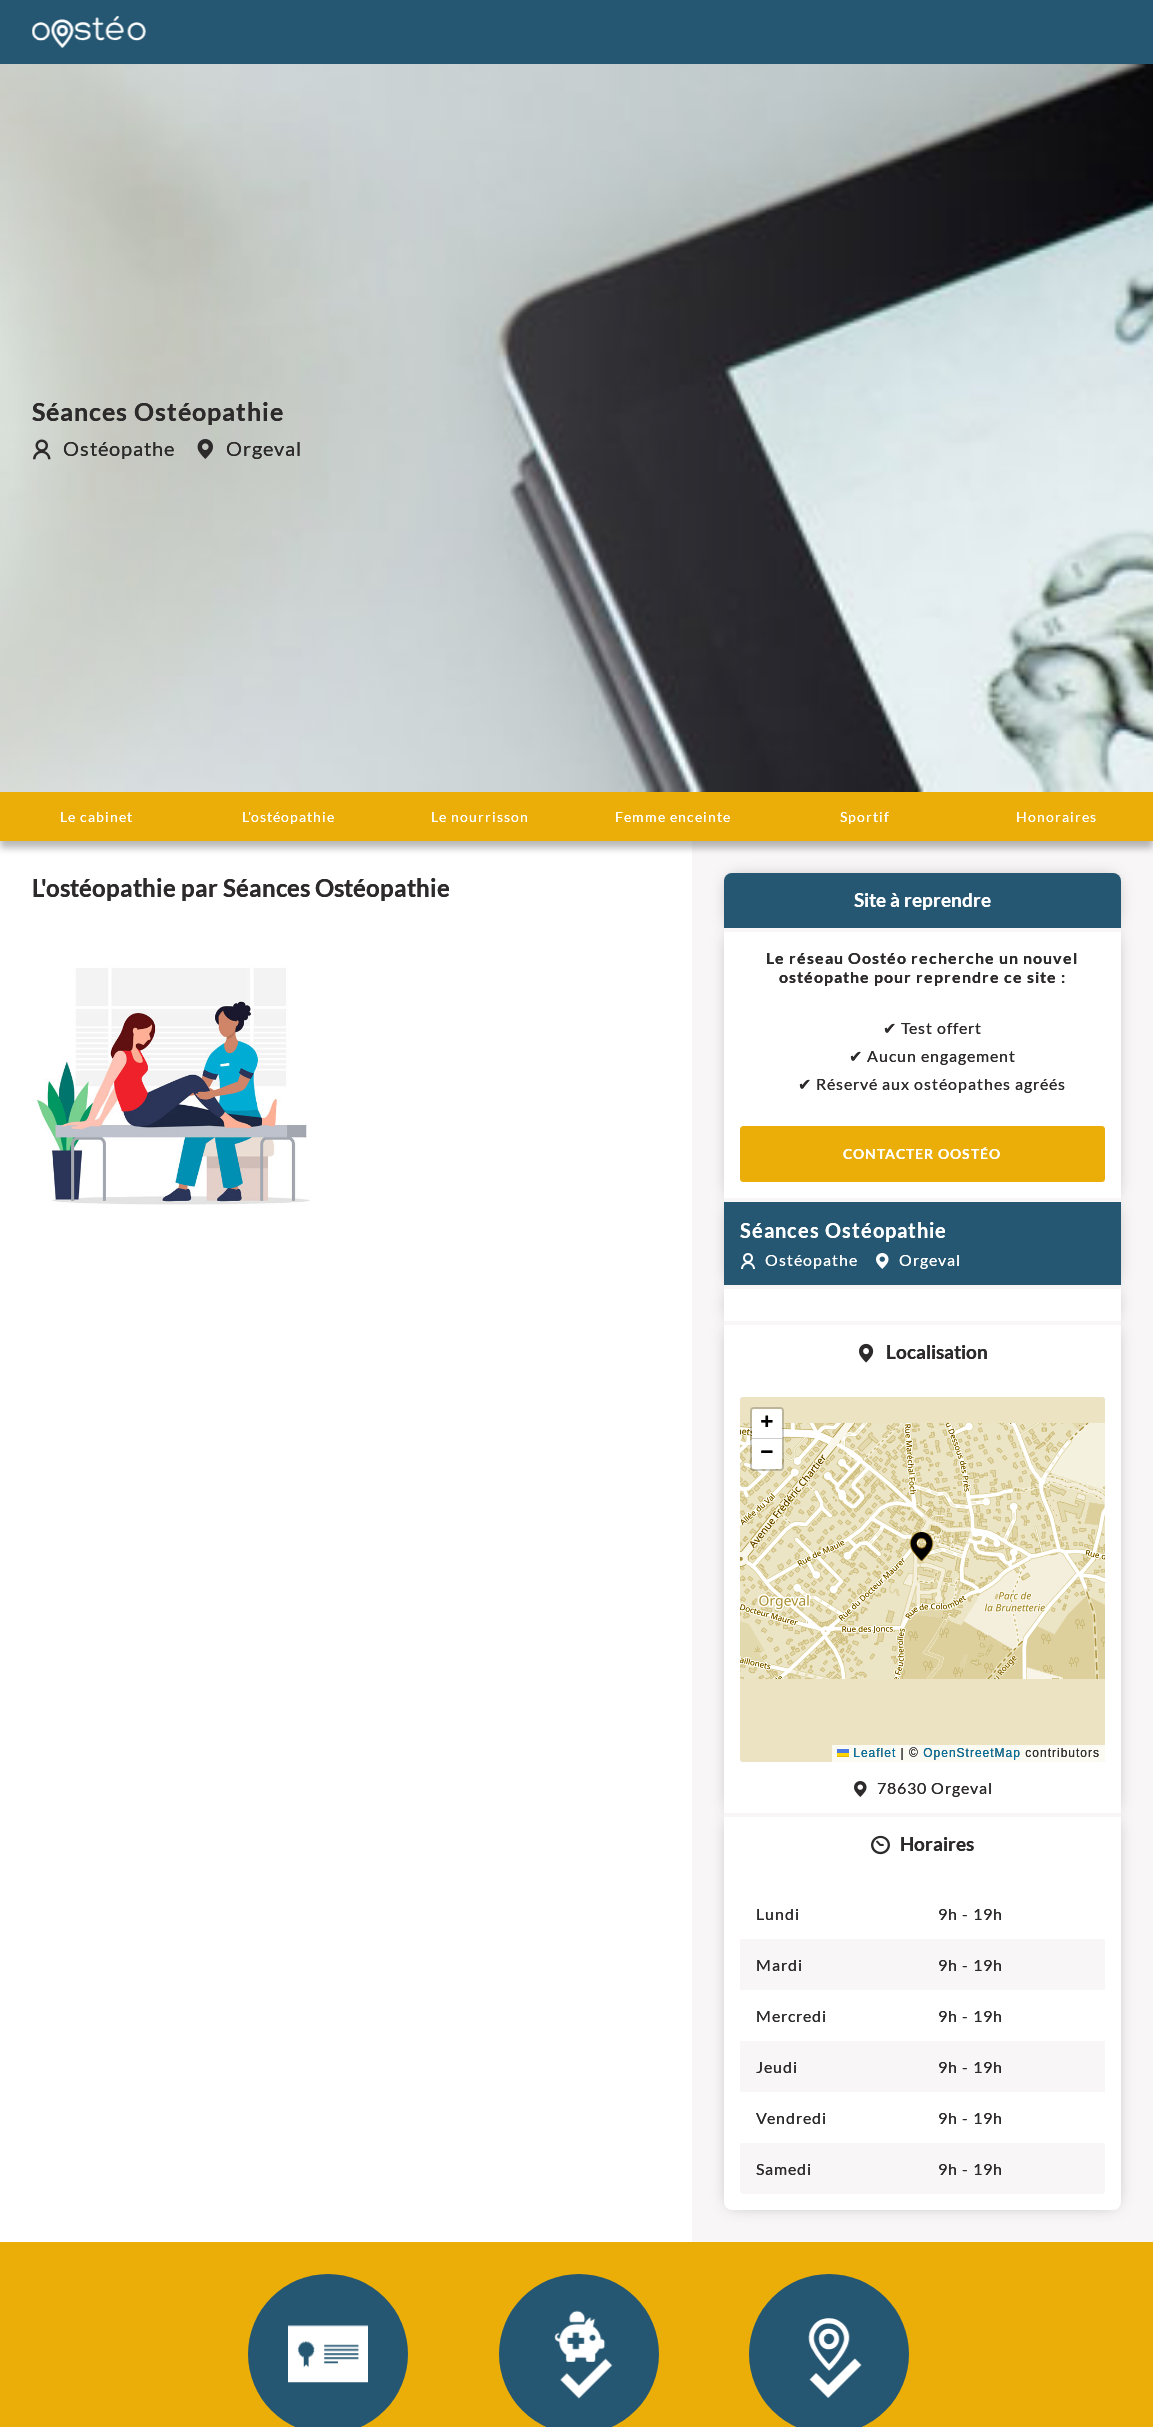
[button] (921, 1546)
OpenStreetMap (972, 1753)
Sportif (865, 816)
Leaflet (866, 1753)
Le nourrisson (480, 816)
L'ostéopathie (288, 816)
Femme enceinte (673, 816)
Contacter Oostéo (922, 1153)
